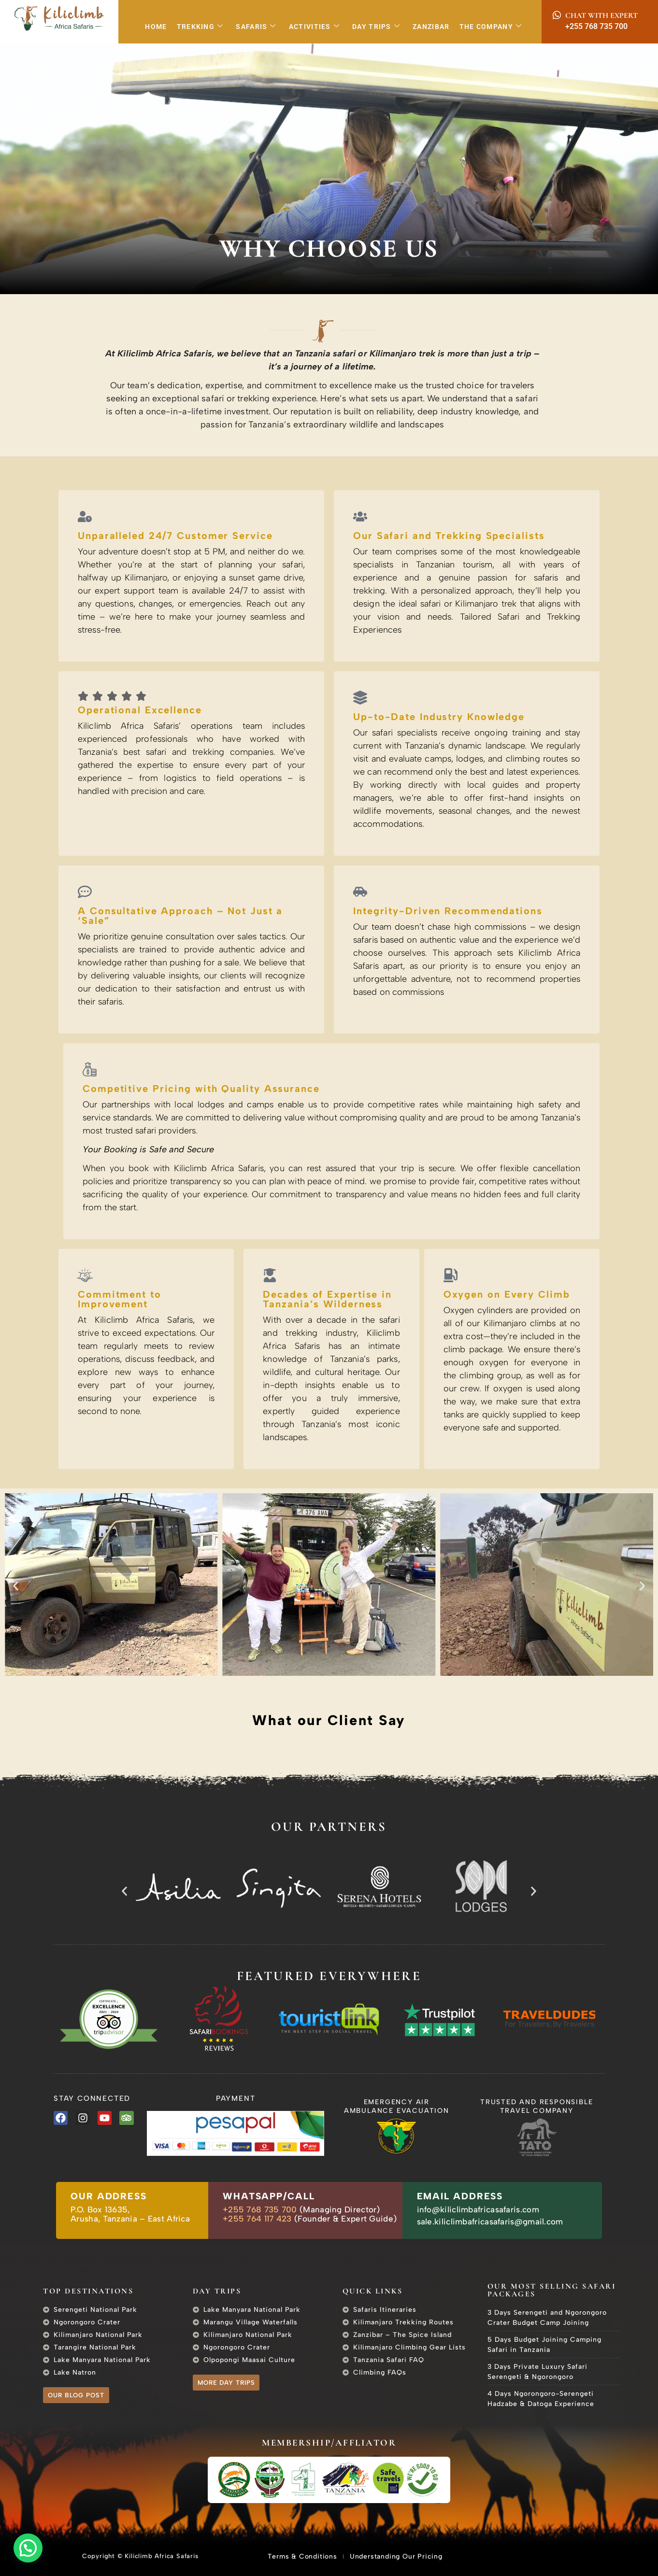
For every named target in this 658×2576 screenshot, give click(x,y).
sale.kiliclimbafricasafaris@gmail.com (490, 2221)
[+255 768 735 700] (556, 26)
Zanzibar (431, 26)
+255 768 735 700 (596, 26)
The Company (490, 27)
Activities (314, 27)
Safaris (256, 27)
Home (156, 26)
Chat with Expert (601, 15)
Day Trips (376, 27)
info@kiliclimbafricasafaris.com (478, 2209)
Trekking (200, 27)
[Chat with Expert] (556, 15)
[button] (16, 1586)
